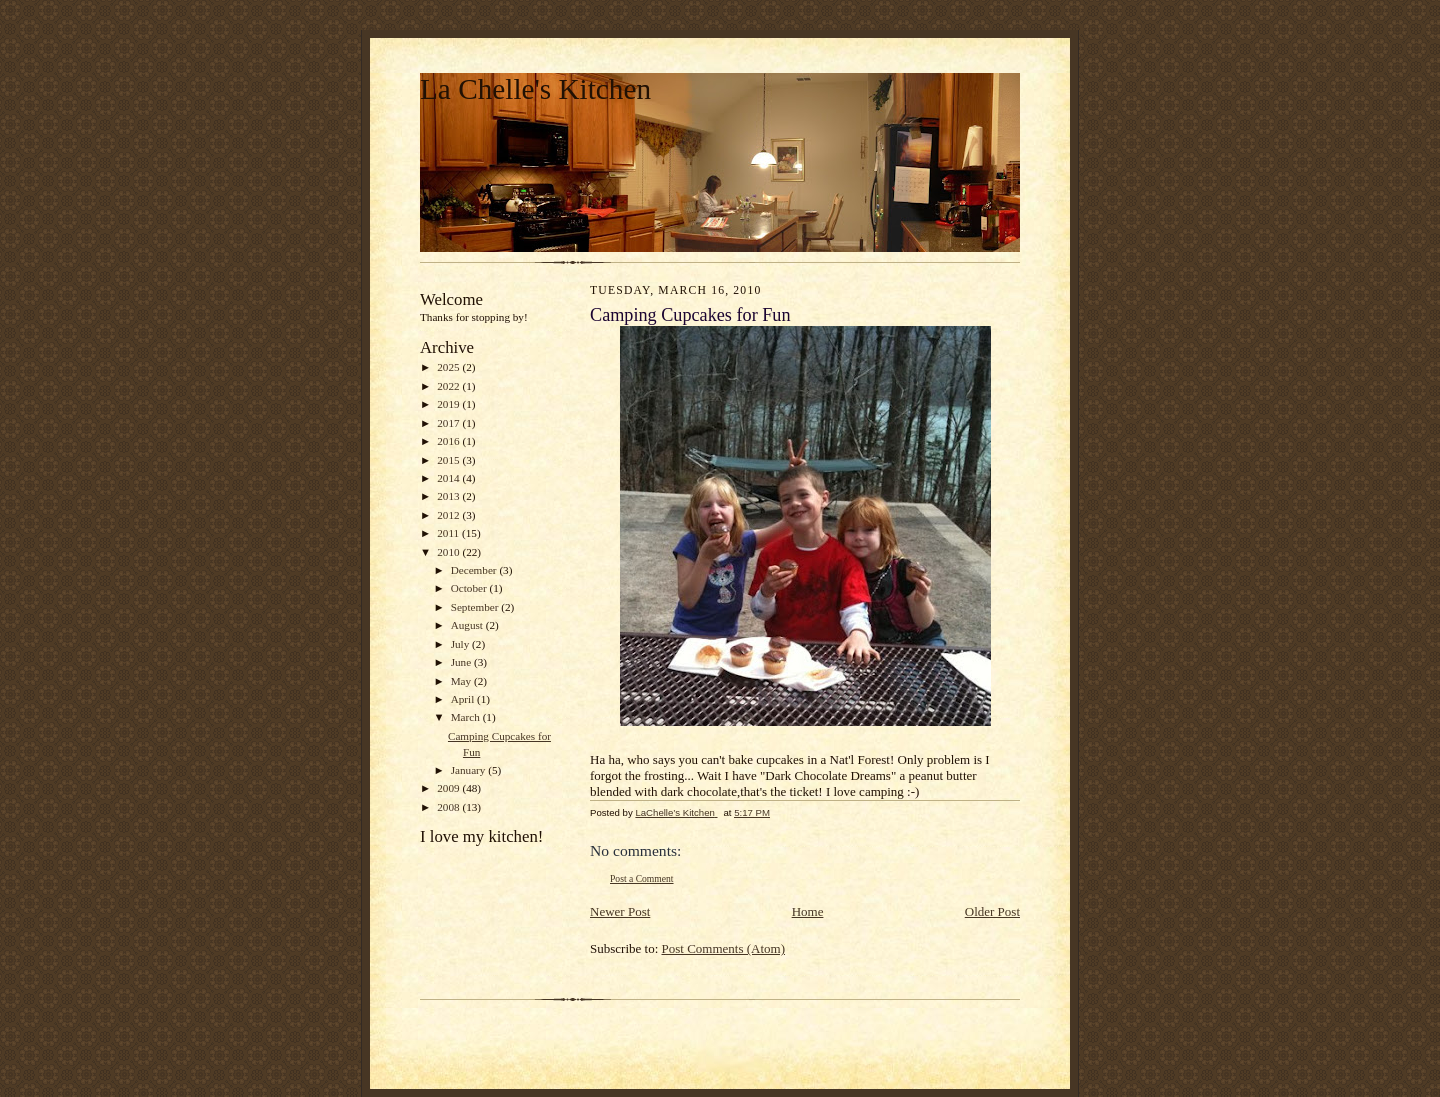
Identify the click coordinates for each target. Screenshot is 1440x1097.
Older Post (992, 911)
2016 (449, 441)
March (467, 717)
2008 (449, 807)
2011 (449, 533)
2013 (449, 496)
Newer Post (620, 911)
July (461, 644)
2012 (449, 515)
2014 (449, 478)
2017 (449, 423)
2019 (449, 404)
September (476, 607)
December (475, 570)
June (462, 662)
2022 (449, 386)
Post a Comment (642, 878)
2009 (449, 788)
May (462, 681)
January (470, 770)
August (468, 625)
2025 (449, 367)
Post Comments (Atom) (724, 948)
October (470, 588)
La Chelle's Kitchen (535, 89)
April (464, 699)
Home (808, 911)
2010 (449, 552)
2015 (449, 460)
